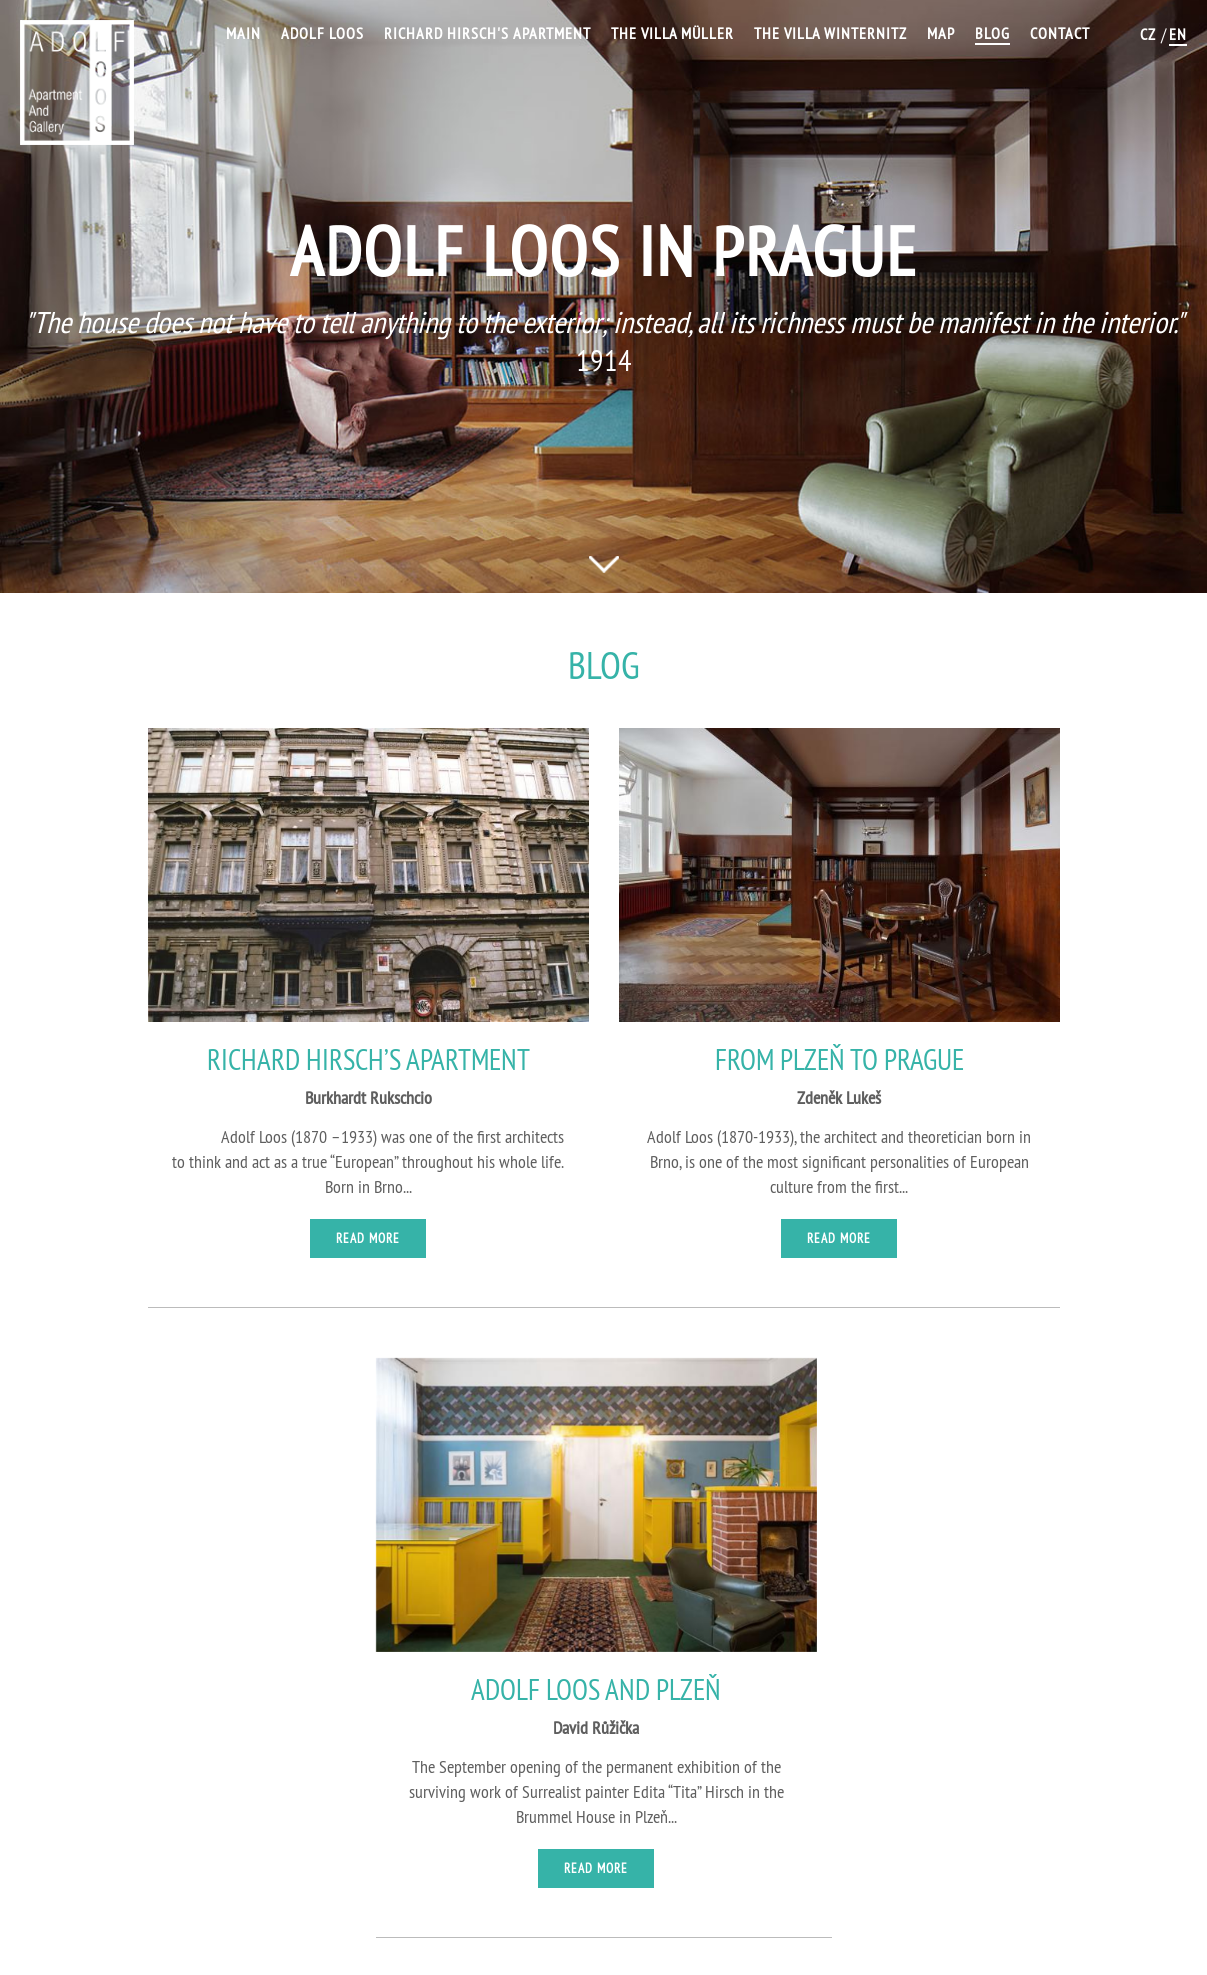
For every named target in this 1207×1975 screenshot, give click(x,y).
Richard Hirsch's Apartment (487, 33)
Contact (1060, 33)
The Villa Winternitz (830, 33)
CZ (1148, 34)
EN (1178, 34)
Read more (368, 1238)
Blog (992, 33)
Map (941, 33)
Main (243, 33)
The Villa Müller (672, 33)
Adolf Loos (322, 33)
